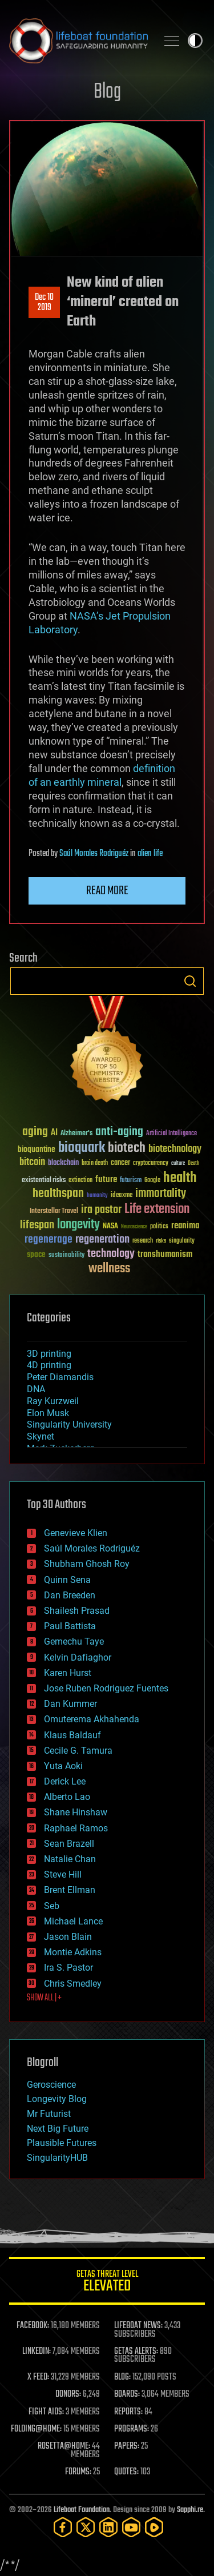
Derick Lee (65, 1781)
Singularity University (69, 1424)
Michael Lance (73, 1921)
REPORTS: (128, 2412)
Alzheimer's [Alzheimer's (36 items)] (76, 1134)
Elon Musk (48, 1413)
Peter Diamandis (60, 1377)
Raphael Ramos (76, 1828)
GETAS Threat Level (107, 2282)
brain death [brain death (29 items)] (95, 1163)
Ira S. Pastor (68, 1967)
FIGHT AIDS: (46, 2412)
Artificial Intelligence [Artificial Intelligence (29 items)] (171, 1134)
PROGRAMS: (131, 2429)
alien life (150, 853)
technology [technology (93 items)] (111, 1254)
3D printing (49, 1353)
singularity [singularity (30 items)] (182, 1241)
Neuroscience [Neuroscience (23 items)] (134, 1227)
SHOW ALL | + (44, 1998)
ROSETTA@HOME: (64, 2446)
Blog (107, 92)
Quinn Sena (67, 1579)
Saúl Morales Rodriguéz (93, 853)
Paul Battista (70, 1626)
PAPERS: (126, 2446)
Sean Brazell (69, 1843)
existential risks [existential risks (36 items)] (44, 1180)
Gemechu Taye (74, 1641)
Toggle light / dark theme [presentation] (195, 40)
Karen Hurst (67, 1672)
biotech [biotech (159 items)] (127, 1148)
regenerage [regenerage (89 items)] (48, 1239)
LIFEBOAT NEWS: (138, 2325)
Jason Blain (68, 1936)
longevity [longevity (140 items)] (78, 1224)
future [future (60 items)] (106, 1179)
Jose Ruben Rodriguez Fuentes (106, 1688)
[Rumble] (154, 2527)
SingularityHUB (57, 2157)
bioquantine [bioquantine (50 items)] (36, 1149)
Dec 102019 (44, 302)
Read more (107, 891)
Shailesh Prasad (77, 1610)
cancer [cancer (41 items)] (120, 1163)
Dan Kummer (70, 1703)
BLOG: (122, 2377)
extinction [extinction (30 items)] (80, 1180)
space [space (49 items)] (36, 1254)
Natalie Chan (70, 1859)
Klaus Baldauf (72, 1735)
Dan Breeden (69, 1595)
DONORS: (68, 2394)
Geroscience (51, 2084)
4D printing (49, 1365)
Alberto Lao (67, 1796)
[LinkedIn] (108, 2527)
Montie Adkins (73, 1952)
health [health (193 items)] (180, 1178)
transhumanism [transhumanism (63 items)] (165, 1254)
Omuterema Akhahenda (91, 1719)
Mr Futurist (49, 2113)
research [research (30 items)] (142, 1241)
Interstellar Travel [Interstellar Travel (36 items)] (54, 1211)
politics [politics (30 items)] (159, 1227)
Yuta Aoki (63, 1766)
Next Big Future (57, 2128)
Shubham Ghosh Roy (87, 1563)
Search (190, 981)
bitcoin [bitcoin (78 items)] (32, 1162)
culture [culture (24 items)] (178, 1163)
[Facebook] (63, 2527)
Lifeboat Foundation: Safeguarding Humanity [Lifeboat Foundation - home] (78, 40)
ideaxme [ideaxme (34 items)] (121, 1196)
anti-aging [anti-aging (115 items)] (119, 1132)
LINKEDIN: (36, 2351)
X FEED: (38, 2377)
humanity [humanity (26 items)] (97, 1195)
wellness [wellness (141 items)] (109, 1268)
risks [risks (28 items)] (161, 1240)
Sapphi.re (190, 2510)
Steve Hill (63, 1874)
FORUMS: (78, 2472)
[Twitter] (85, 2527)
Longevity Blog (57, 2098)
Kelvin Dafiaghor (77, 1657)
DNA (36, 1389)
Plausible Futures (61, 2142)
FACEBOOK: (33, 2325)
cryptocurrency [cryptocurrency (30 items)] (150, 1163)
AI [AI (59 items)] (54, 1133)
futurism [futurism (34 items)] (131, 1181)
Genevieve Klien (75, 1533)
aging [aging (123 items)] (35, 1132)
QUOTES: (126, 2472)
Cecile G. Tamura (78, 1750)
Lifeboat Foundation (82, 2510)
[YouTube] (131, 2527)
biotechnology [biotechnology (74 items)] (174, 1149)
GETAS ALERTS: (136, 2351)
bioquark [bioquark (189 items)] (81, 1148)
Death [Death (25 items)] (193, 1163)
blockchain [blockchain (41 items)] (63, 1163)
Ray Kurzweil (53, 1401)
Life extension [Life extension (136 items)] (156, 1209)
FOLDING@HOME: (36, 2429)
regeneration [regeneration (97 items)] (102, 1239)
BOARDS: (127, 2394)
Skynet (40, 1436)
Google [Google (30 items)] (152, 1180)
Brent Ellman (69, 1889)
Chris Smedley (73, 1983)
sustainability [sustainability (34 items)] (66, 1256)
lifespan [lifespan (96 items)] (37, 1225)
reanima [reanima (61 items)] (185, 1225)
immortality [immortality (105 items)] (160, 1193)
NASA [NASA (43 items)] (110, 1226)
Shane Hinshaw (75, 1812)
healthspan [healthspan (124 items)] (58, 1194)
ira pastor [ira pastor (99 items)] (101, 1209)
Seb (51, 1905)
